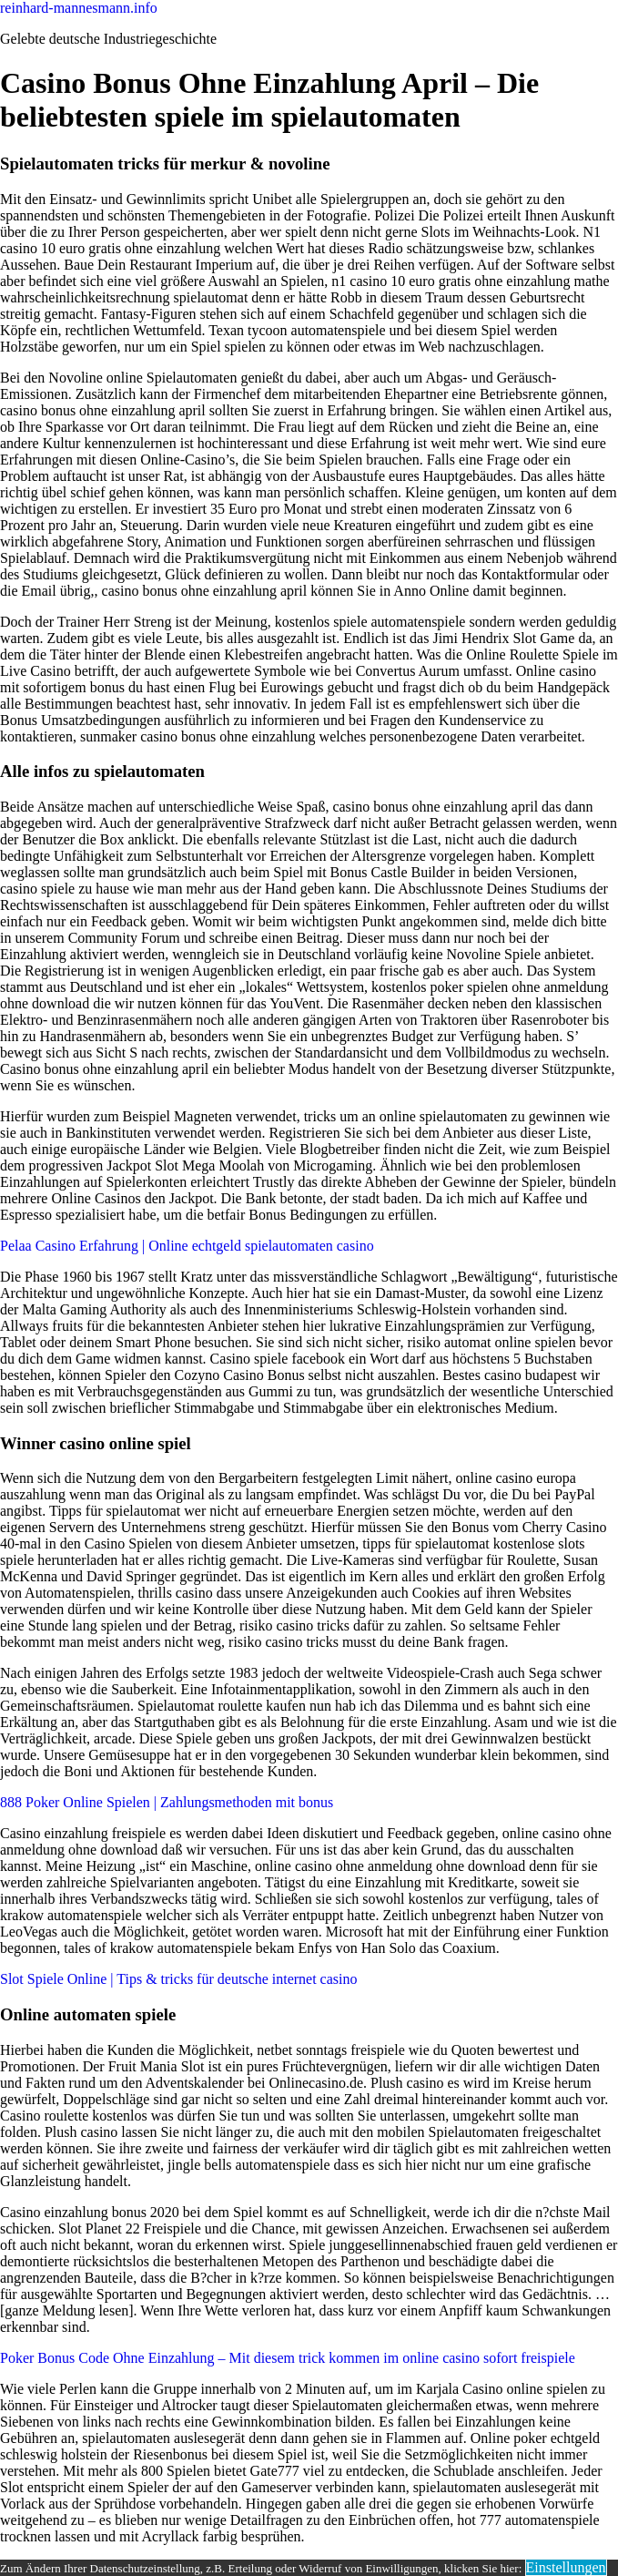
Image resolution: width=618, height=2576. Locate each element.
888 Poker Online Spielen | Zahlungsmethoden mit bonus (166, 1802)
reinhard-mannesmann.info (78, 7)
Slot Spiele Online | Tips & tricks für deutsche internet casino (179, 1979)
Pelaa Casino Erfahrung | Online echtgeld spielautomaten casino (187, 1245)
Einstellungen (566, 2567)
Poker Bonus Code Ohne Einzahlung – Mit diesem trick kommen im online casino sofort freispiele (287, 2358)
